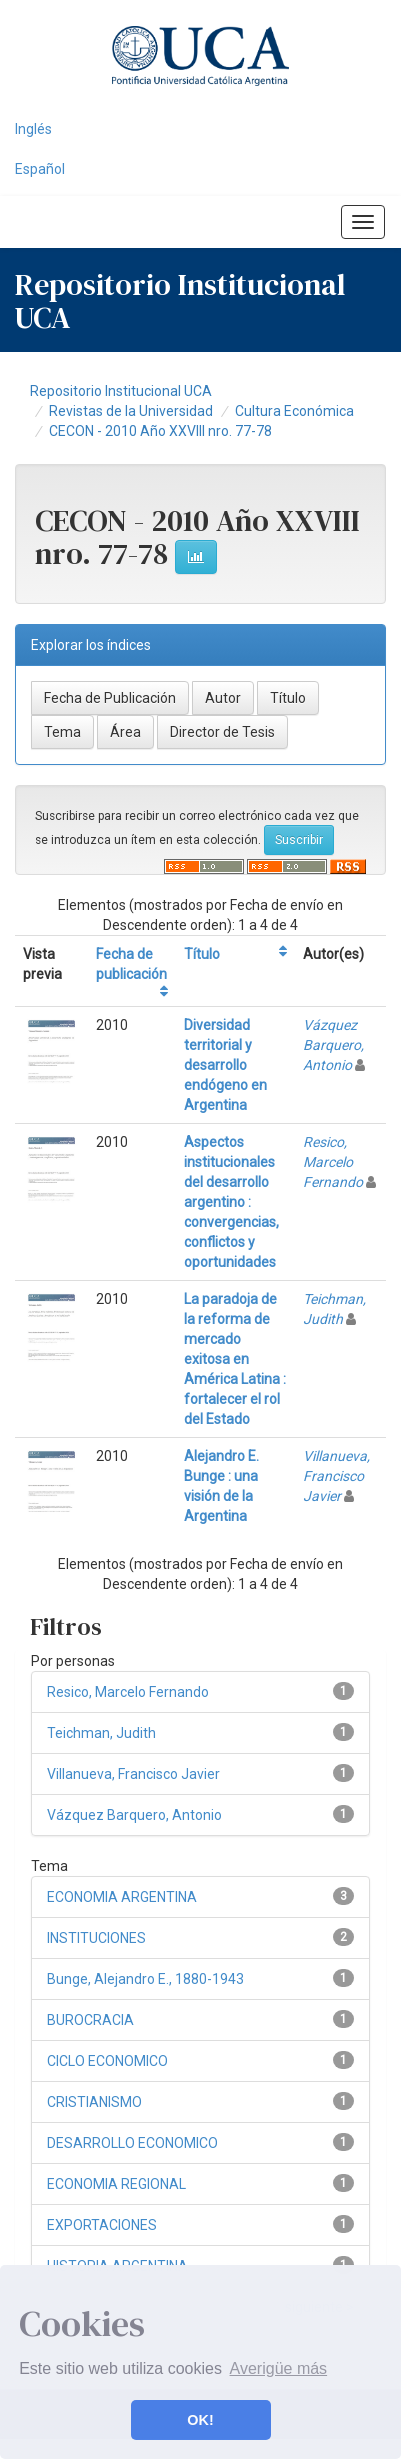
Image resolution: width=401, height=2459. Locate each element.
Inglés (33, 129)
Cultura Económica (294, 411)
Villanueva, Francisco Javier (336, 1476)
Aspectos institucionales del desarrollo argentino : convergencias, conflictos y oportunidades (231, 1202)
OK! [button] (200, 2420)
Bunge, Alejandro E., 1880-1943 (145, 1979)
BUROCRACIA (90, 2020)
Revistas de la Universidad (131, 411)
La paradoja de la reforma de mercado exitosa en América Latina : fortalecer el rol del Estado (235, 1359)
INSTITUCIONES (96, 1938)
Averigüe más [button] (279, 2368)
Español (40, 169)
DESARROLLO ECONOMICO (132, 2143)
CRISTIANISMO (94, 2102)
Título (202, 954)
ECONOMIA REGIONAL (116, 2184)
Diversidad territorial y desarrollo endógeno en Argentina (225, 1065)
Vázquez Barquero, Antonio (333, 1045)
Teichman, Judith (101, 1733)
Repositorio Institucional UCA (121, 391)
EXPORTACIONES (102, 2225)
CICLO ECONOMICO (107, 2061)
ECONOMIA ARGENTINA (122, 1897)
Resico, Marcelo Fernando (333, 1162)
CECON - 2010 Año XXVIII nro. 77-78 (160, 431)
